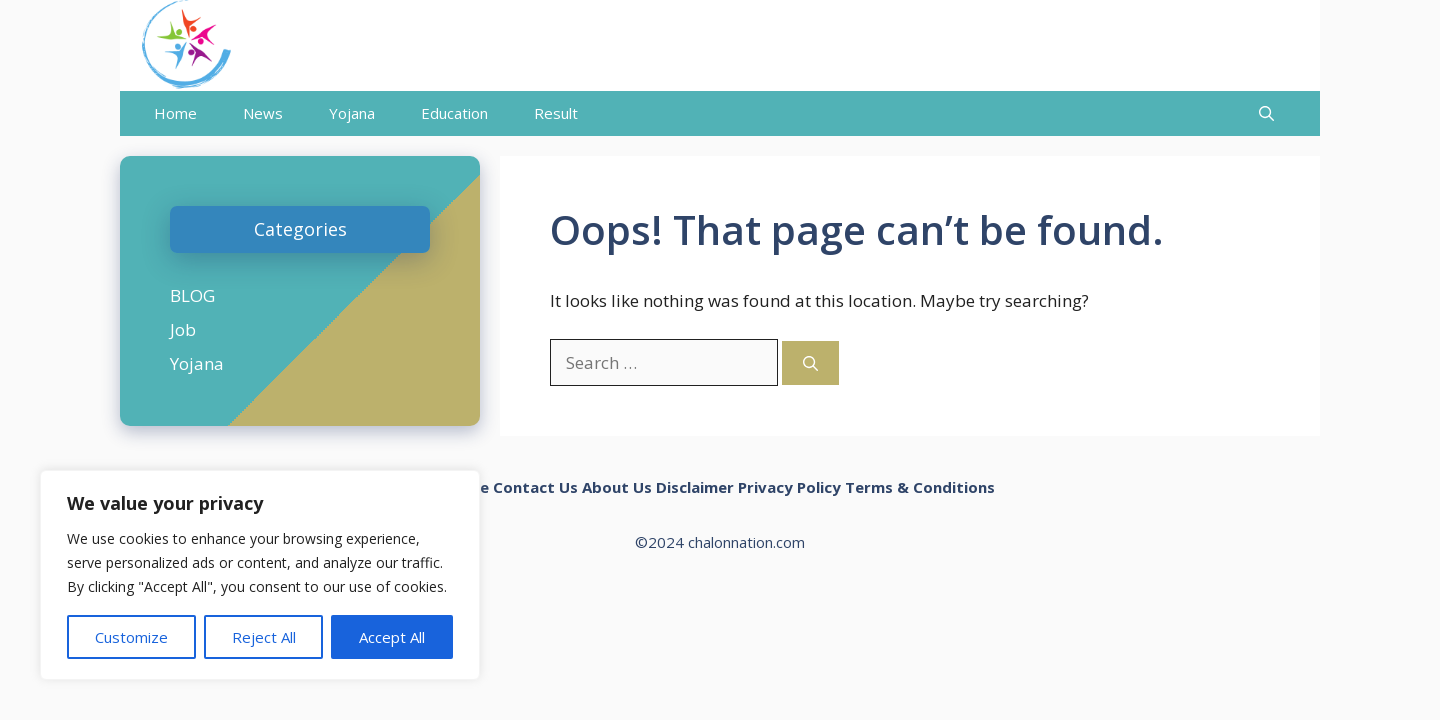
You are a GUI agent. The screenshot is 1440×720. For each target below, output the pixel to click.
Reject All (264, 637)
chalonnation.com (746, 542)
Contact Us (535, 487)
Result (556, 113)
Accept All (392, 637)
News (263, 113)
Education (454, 113)
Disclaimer (695, 487)
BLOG (192, 295)
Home (175, 113)
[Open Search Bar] (1266, 113)
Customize (131, 637)
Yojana (352, 113)
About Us (617, 487)
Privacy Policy (789, 487)
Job (183, 329)
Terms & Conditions (920, 487)
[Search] (810, 363)
